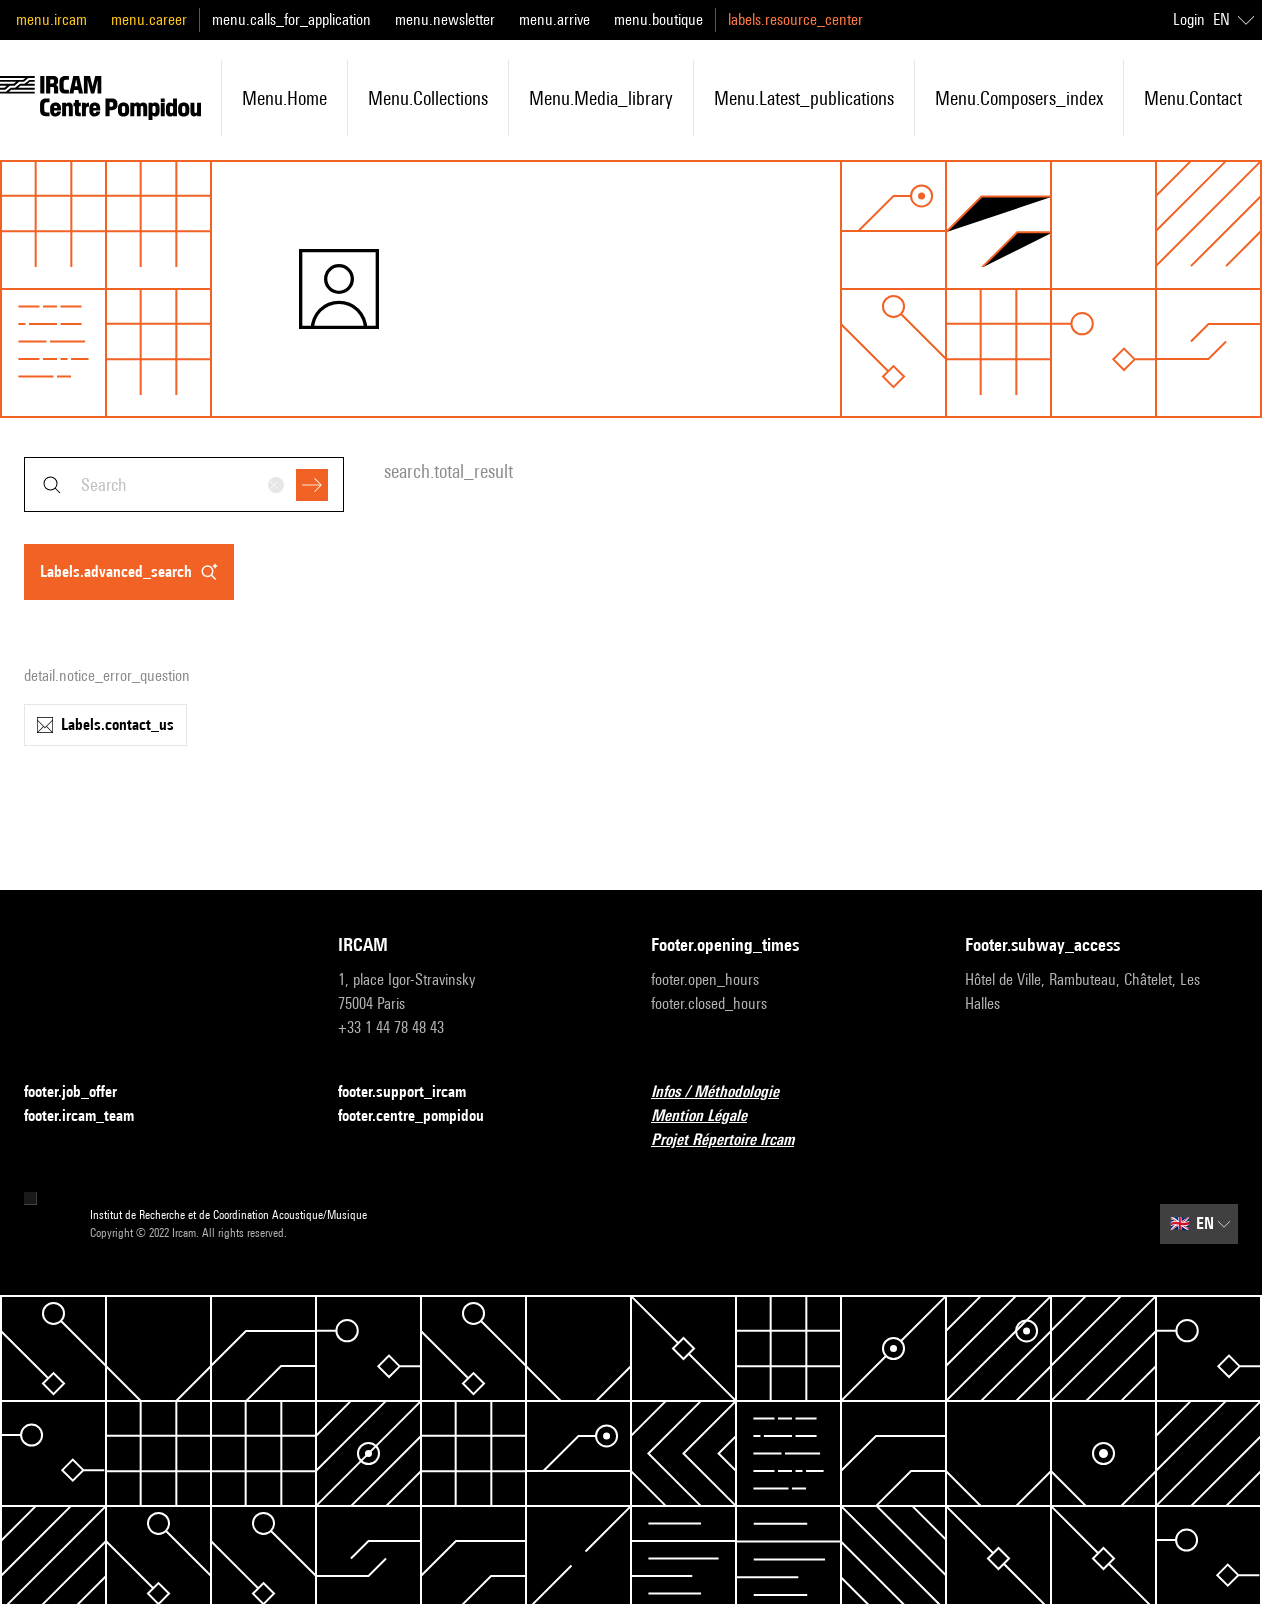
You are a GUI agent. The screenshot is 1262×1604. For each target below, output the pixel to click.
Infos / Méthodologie (727, 1092)
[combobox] (184, 484)
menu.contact (1193, 98)
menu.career (149, 19)
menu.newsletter (445, 19)
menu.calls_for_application (291, 19)
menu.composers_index (1019, 98)
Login (1189, 19)
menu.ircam (51, 19)
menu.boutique (658, 19)
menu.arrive (554, 19)
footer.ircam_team (91, 1116)
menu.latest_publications (804, 98)
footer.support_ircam (414, 1092)
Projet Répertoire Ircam (734, 1140)
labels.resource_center (795, 19)
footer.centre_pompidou (423, 1116)
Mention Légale (711, 1116)
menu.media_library (601, 98)
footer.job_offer (82, 1092)
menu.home (284, 98)
